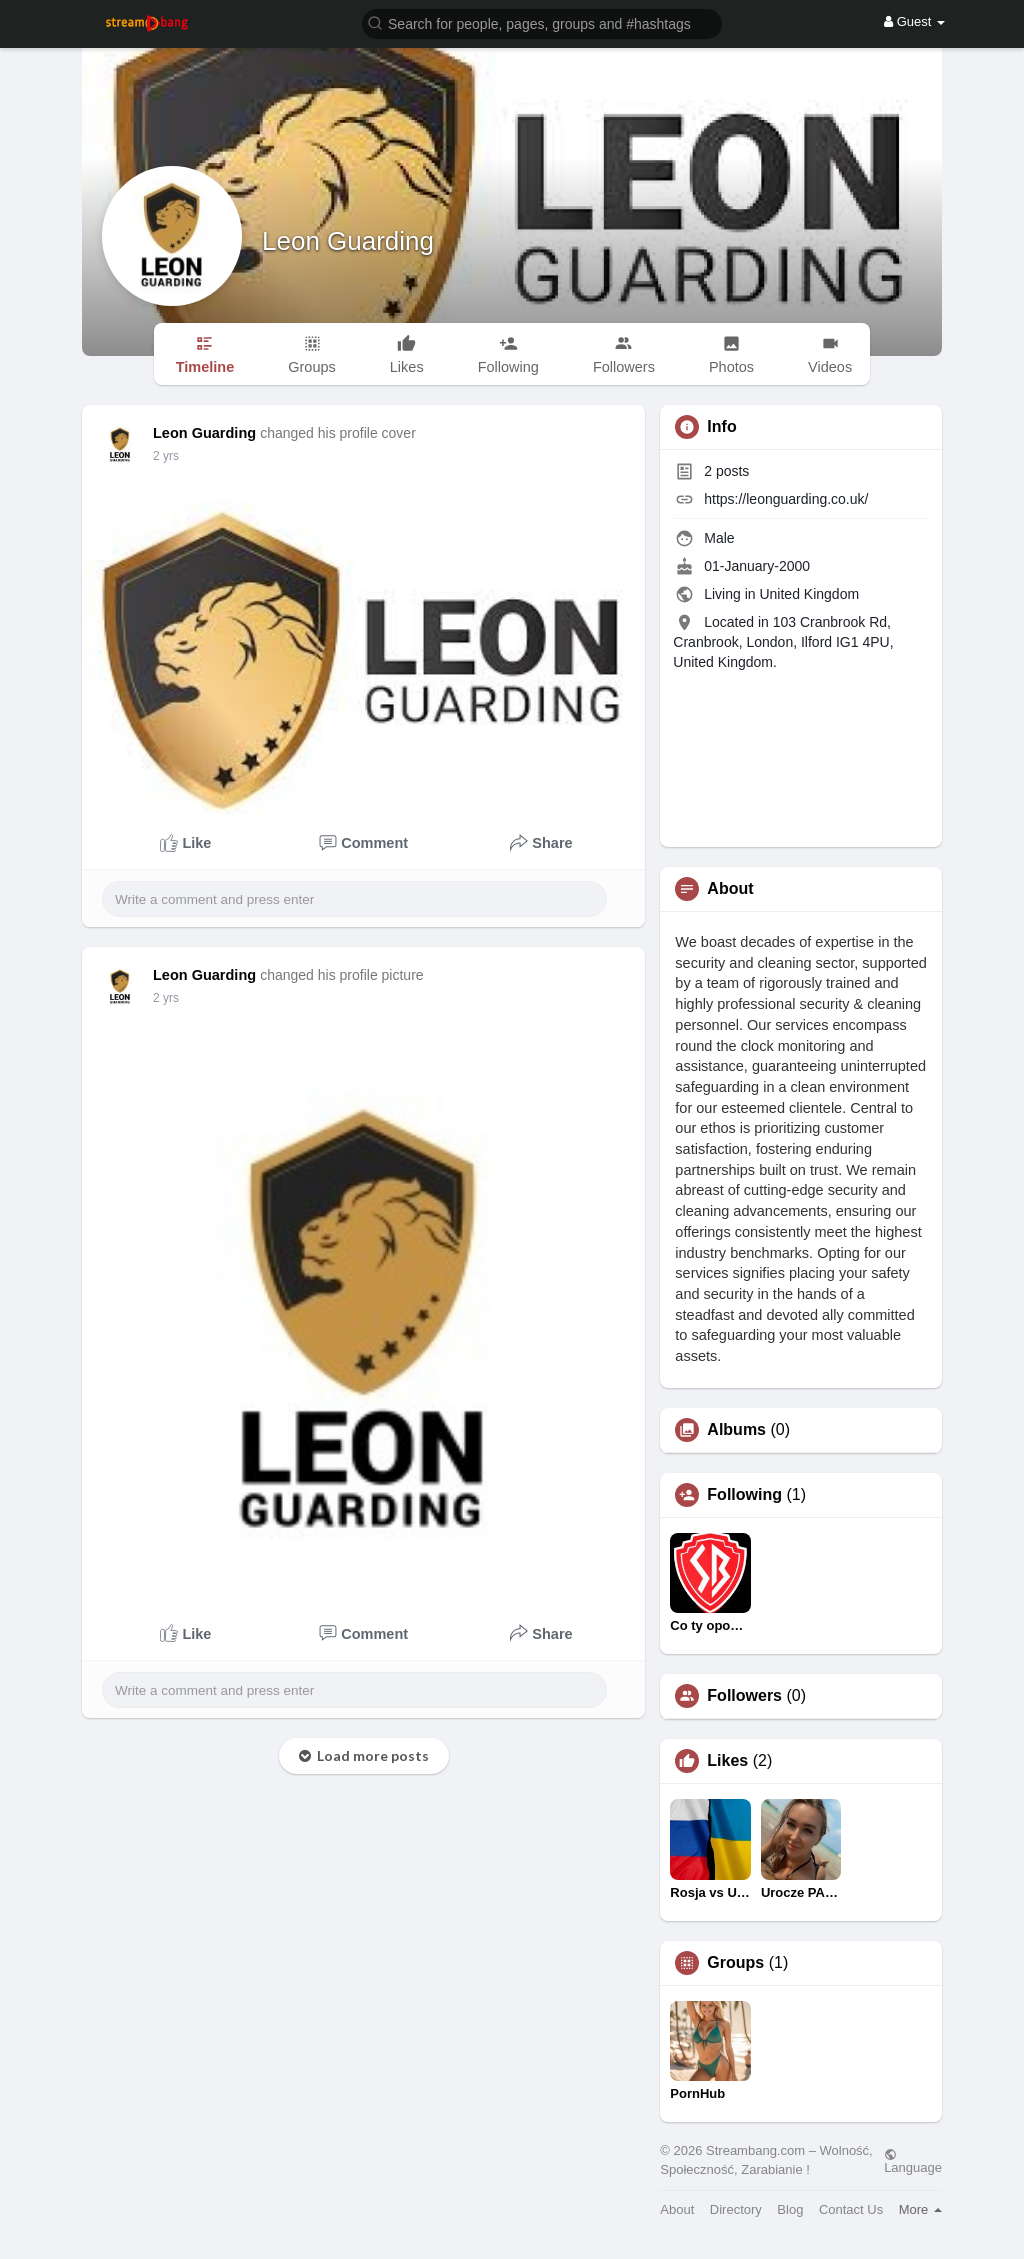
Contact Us (851, 2209)
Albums (736, 1430)
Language (913, 2161)
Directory (736, 2209)
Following (744, 1495)
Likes (727, 1761)
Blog (790, 2209)
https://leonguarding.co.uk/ (786, 499)
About (677, 2209)
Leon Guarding (348, 241)
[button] (542, 22)
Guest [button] (914, 21)
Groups (735, 1963)
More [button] (920, 2209)
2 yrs (166, 456)
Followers (744, 1696)
